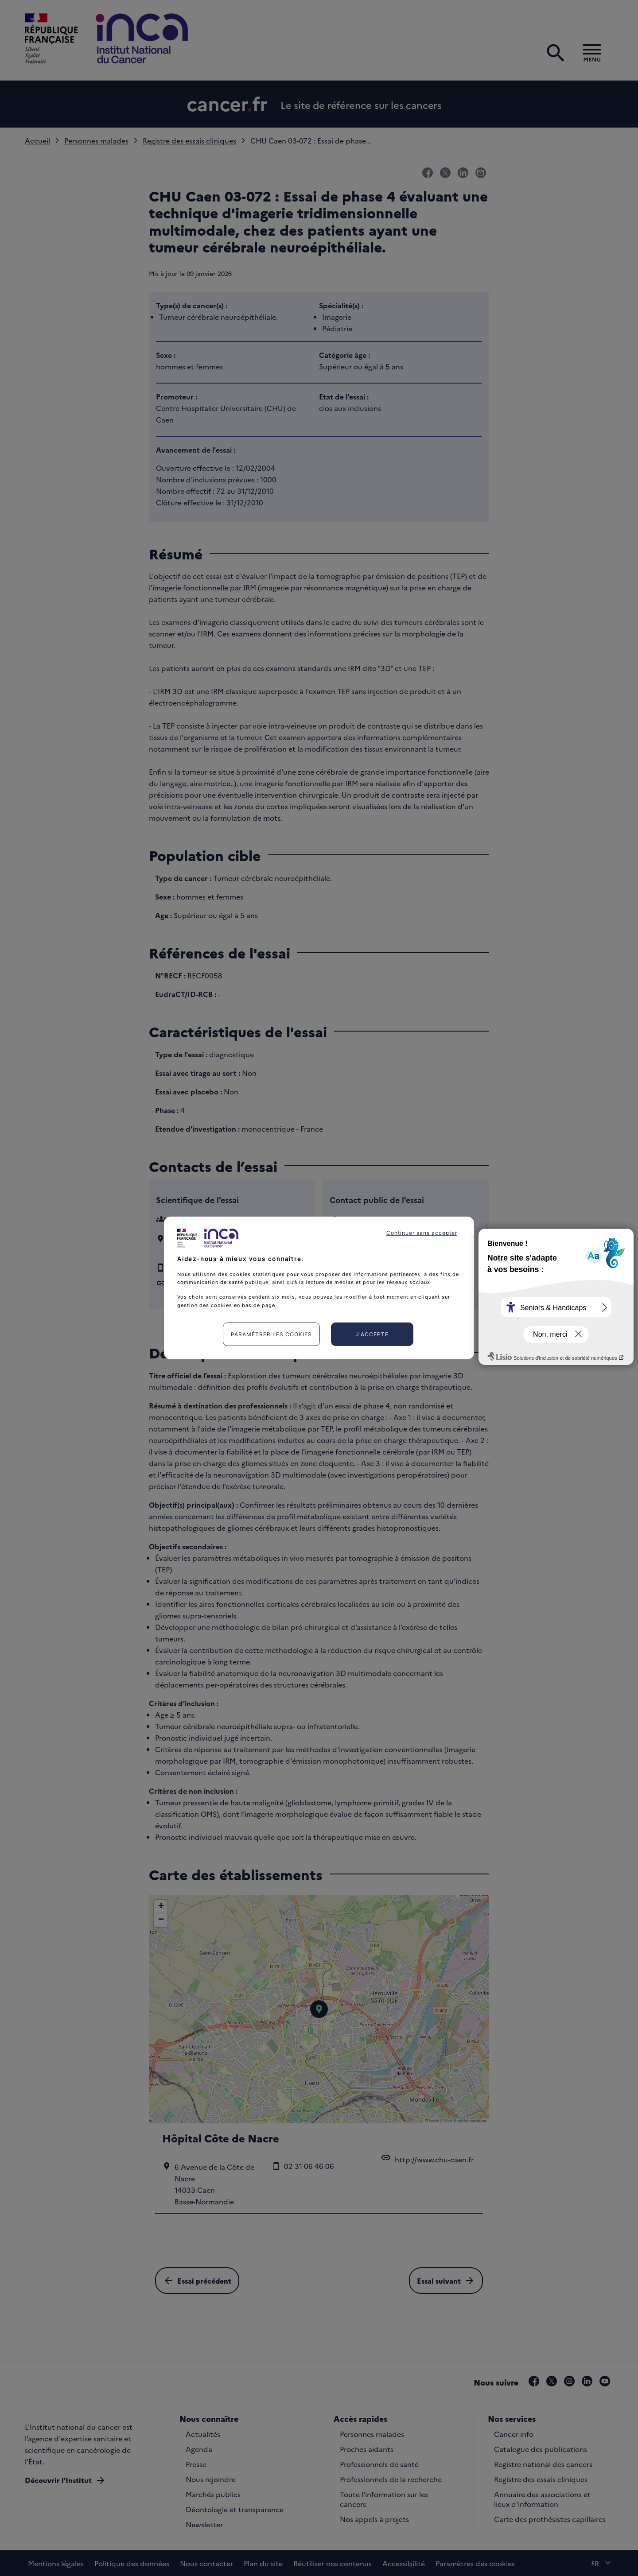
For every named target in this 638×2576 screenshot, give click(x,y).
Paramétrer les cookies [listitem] (271, 1334)
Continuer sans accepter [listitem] (421, 1233)
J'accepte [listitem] (372, 1334)
